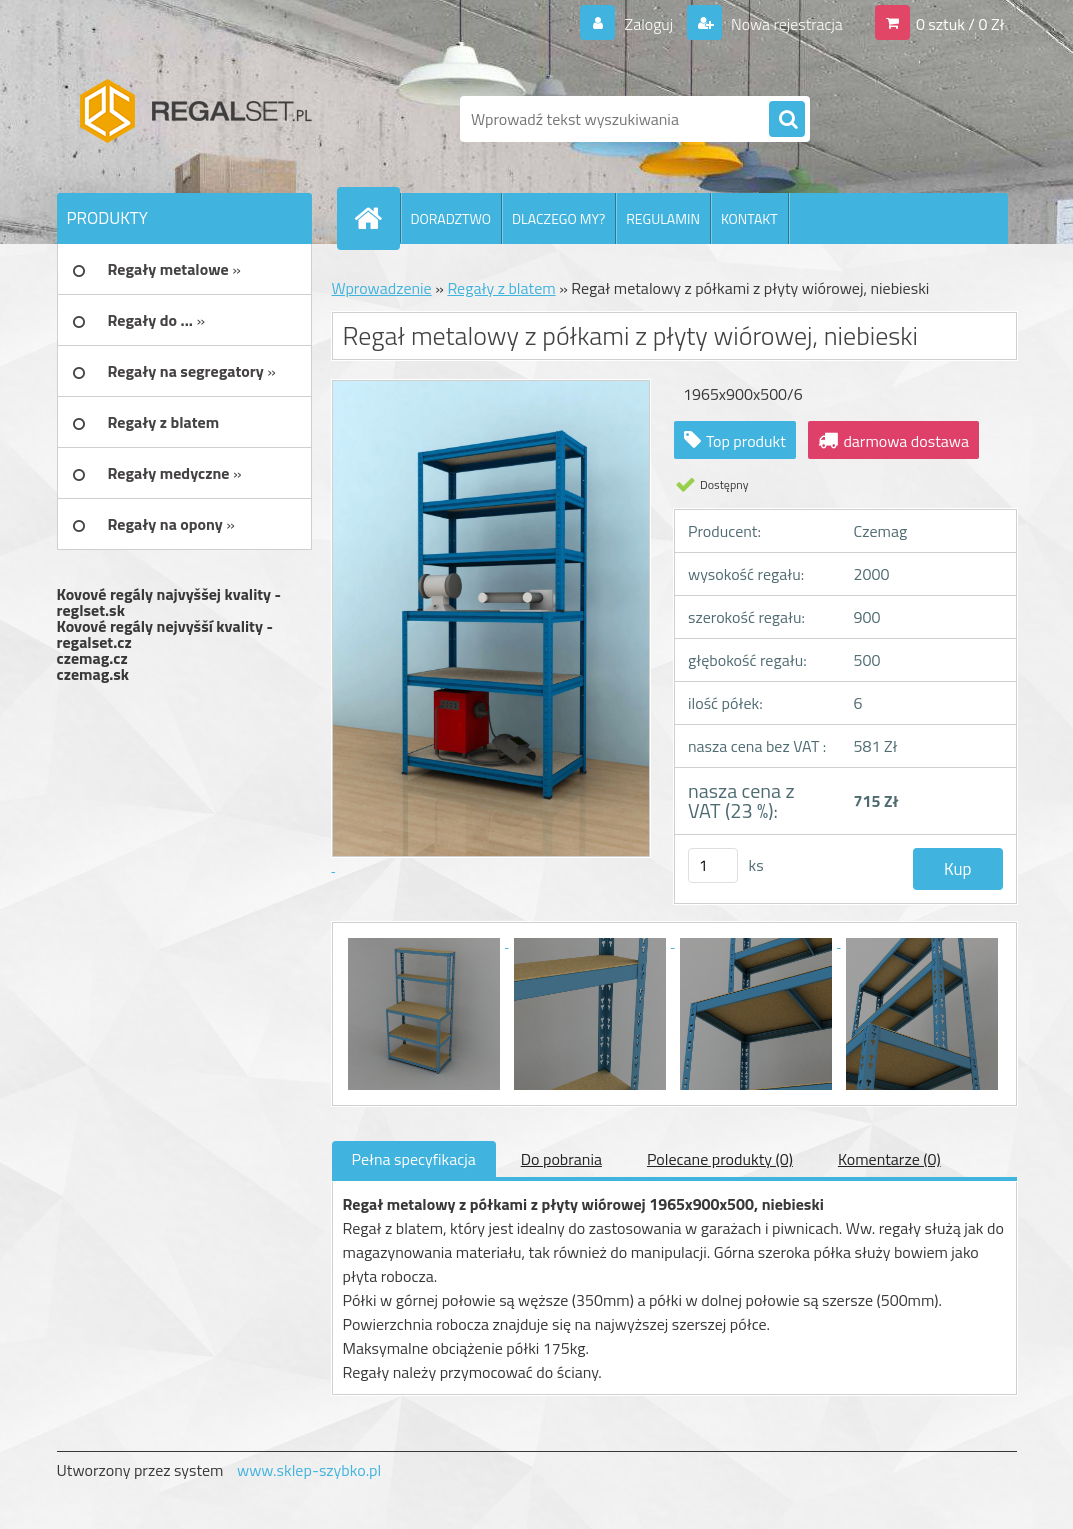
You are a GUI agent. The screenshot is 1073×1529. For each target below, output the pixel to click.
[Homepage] (377, 218)
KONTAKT (749, 218)
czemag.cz (92, 658)
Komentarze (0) (889, 1159)
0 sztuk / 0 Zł (960, 24)
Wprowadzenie (382, 288)
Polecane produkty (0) (720, 1159)
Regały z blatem (501, 288)
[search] (787, 120)
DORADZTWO (451, 218)
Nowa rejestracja (784, 24)
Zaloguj (648, 24)
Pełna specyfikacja (414, 1159)
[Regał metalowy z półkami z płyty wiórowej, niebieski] (426, 941)
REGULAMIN (663, 218)
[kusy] (713, 865)
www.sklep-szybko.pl (309, 1470)
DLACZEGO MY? (558, 218)
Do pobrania (561, 1159)
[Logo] (194, 119)
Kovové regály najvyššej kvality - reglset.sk (169, 602)
